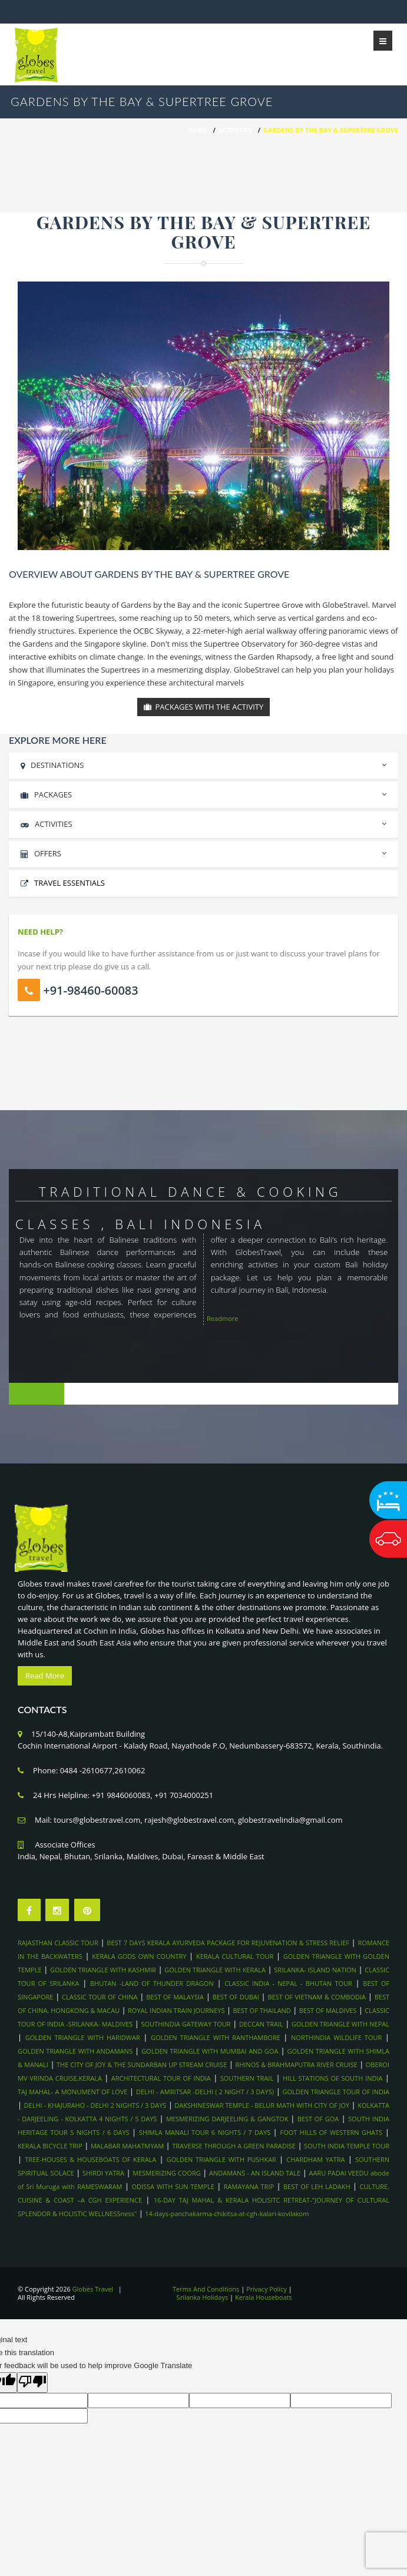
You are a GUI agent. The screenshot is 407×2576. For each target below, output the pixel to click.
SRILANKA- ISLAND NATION (315, 1969)
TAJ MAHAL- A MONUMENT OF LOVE (72, 2091)
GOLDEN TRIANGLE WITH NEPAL (340, 2023)
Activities (235, 129)
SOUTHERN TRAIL (246, 2078)
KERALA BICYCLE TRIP (50, 2145)
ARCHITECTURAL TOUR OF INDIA (161, 2078)
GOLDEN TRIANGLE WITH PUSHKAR (221, 2159)
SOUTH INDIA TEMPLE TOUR (346, 2145)
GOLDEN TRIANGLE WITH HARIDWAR (82, 2037)
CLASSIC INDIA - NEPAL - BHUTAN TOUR (288, 1983)
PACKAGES (203, 793)
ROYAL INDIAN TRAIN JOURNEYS (176, 2010)
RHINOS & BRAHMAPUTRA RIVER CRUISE (296, 2064)
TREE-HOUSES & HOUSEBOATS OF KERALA (90, 2159)
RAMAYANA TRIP (249, 2186)
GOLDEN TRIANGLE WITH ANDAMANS (75, 2051)
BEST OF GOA (318, 2118)
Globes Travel (93, 2288)
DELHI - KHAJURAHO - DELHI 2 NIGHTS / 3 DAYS (95, 2105)
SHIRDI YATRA (103, 2172)
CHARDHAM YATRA (315, 2159)
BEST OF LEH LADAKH (316, 2186)
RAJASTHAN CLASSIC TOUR (58, 1942)
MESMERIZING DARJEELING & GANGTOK (228, 2118)
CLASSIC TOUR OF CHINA (99, 1996)
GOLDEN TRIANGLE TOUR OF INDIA (336, 2091)
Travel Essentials (69, 883)
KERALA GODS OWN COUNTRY (139, 1956)
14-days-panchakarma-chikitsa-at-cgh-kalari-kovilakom (227, 2213)
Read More (44, 1675)
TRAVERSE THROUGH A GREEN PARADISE (234, 2145)
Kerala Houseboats (263, 2297)
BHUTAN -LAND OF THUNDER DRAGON (152, 1983)
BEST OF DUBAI (236, 1996)
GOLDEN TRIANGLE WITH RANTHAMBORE (215, 2037)
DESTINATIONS (203, 763)
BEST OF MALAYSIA (175, 1996)
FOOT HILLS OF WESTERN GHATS (331, 2132)
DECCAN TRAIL (261, 2023)
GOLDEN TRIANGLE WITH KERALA (215, 1969)
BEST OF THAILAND (261, 2010)
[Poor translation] (32, 2382)
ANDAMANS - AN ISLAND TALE (254, 2172)
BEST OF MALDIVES (328, 2010)
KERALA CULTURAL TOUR (234, 1956)
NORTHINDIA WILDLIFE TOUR (336, 2037)
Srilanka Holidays (203, 2297)
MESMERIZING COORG (166, 2172)
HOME (197, 129)
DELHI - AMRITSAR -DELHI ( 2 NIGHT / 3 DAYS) (205, 2091)
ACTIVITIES (203, 822)
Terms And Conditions (206, 2288)
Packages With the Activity (203, 706)
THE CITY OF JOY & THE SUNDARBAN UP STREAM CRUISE (142, 2064)
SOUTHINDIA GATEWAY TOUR (186, 2023)
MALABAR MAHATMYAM (127, 2145)
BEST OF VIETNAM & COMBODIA (316, 1996)
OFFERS (203, 852)
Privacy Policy (266, 2288)
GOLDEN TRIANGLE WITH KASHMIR (103, 1969)
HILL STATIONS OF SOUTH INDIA (332, 2078)
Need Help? (40, 931)
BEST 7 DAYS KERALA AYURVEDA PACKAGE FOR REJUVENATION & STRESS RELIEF (228, 1942)
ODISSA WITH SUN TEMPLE (172, 2186)
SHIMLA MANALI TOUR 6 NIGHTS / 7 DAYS (206, 2132)
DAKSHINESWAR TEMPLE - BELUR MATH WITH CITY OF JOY (261, 2105)
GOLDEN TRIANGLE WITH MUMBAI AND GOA (209, 2051)
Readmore (223, 1318)
